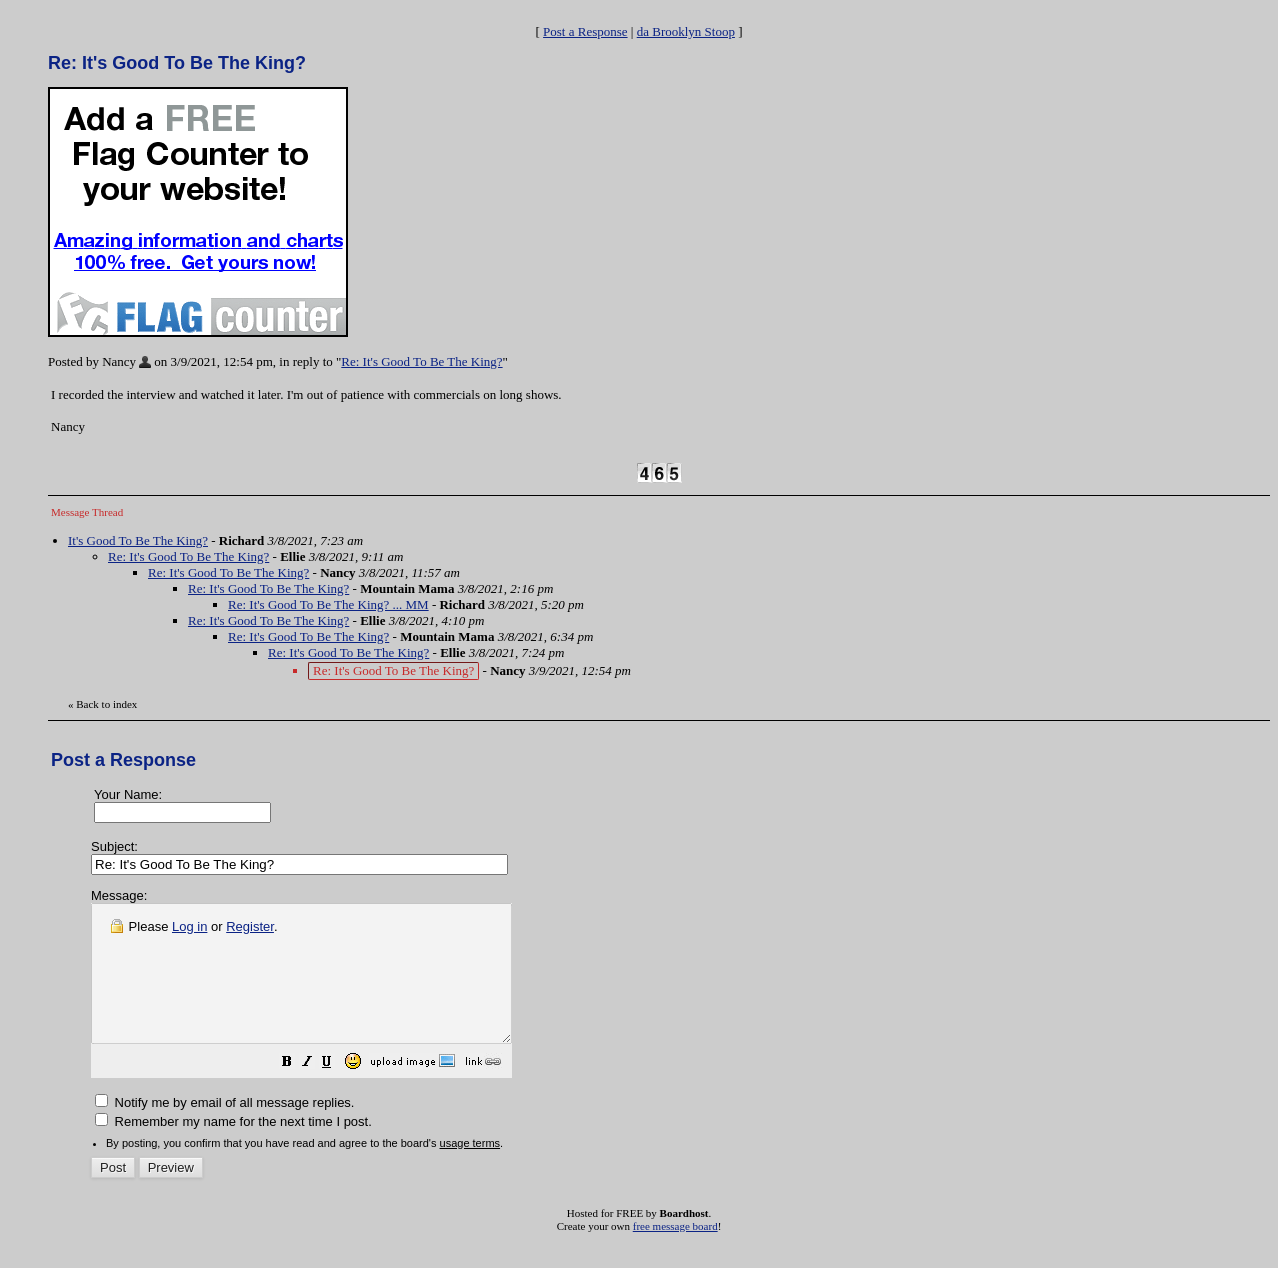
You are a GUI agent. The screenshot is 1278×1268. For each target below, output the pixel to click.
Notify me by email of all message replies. (224, 1129)
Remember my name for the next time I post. (233, 1148)
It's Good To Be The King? (138, 540)
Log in (189, 926)
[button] (337, 1091)
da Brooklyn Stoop (686, 31)
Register (250, 926)
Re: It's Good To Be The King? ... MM (328, 604)
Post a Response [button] (585, 31)
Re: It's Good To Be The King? (421, 361)
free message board (675, 1253)
